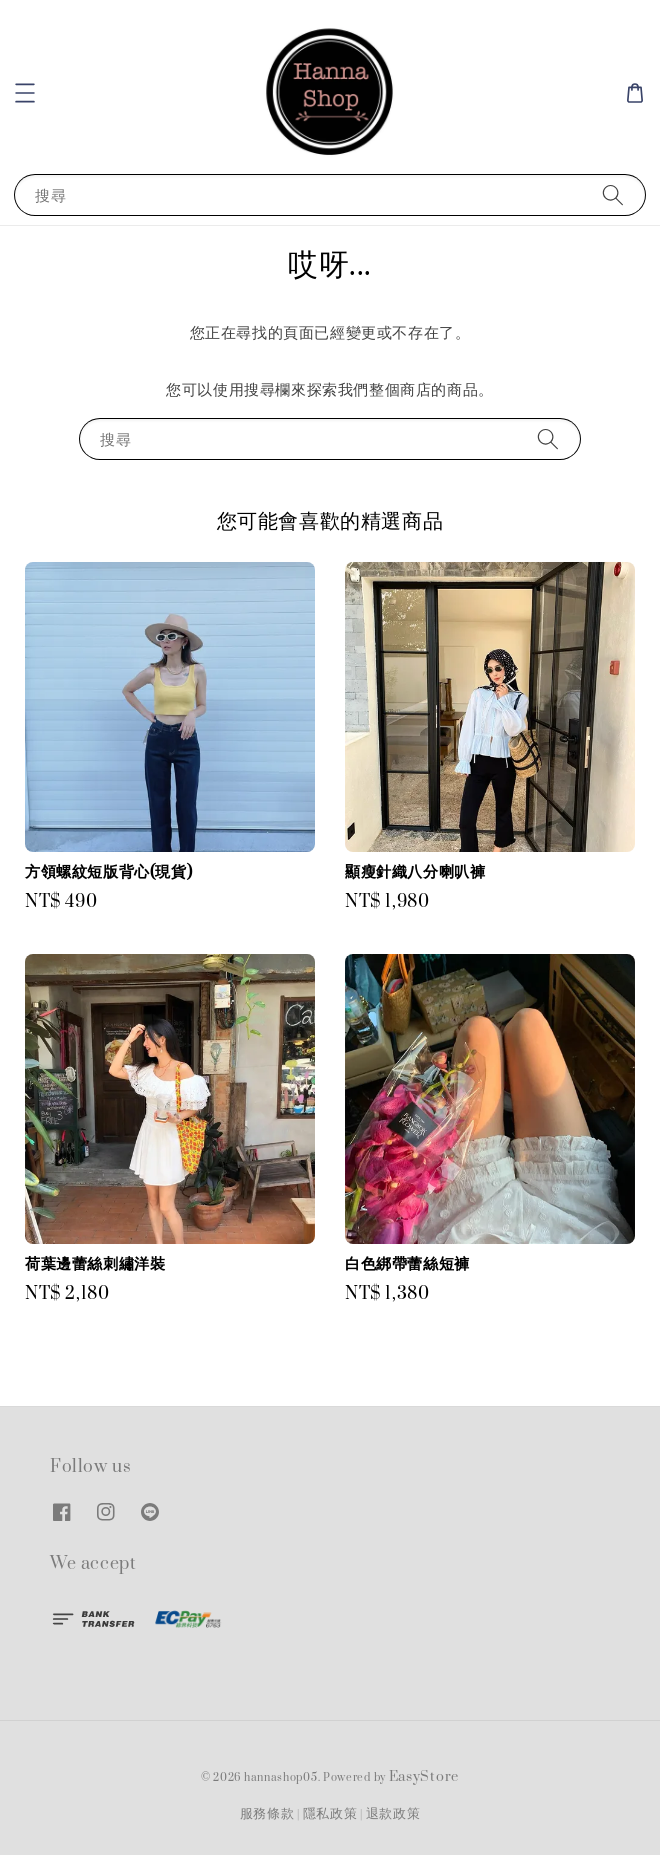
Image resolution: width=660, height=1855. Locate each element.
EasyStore (424, 1777)
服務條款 (267, 1814)
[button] (25, 93)
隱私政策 (330, 1814)
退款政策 (393, 1814)
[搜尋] (613, 194)
